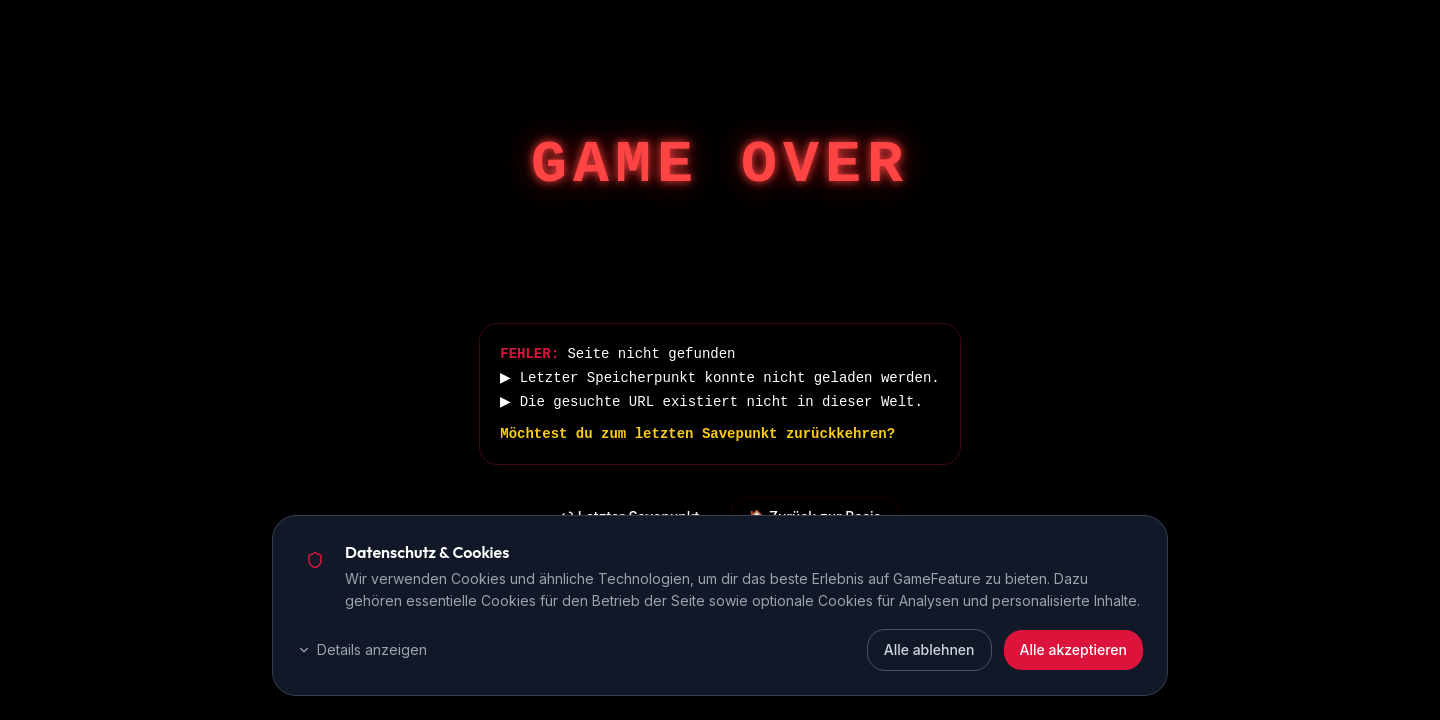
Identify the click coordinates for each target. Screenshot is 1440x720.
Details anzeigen (362, 649)
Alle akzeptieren (1074, 649)
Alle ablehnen (929, 649)
